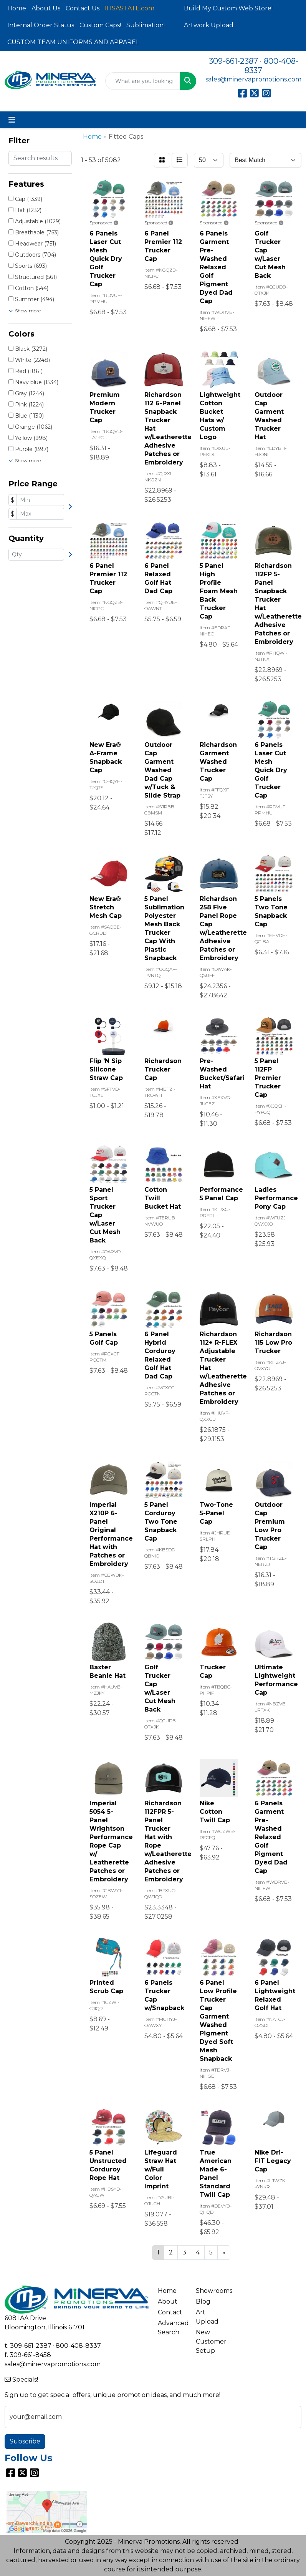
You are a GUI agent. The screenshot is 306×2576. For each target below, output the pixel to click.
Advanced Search (172, 2327)
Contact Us (82, 8)
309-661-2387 (233, 61)
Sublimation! (145, 25)
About (167, 2301)
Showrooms (210, 2290)
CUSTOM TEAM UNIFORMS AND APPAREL (73, 42)
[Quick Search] (142, 81)
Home (16, 8)
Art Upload (207, 2317)
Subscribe (25, 2441)
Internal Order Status (40, 25)
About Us (45, 8)
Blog (203, 2301)
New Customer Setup (210, 2341)
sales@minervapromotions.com (253, 79)
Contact (170, 2312)
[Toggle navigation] (12, 119)
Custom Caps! (100, 25)
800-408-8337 (78, 2345)
